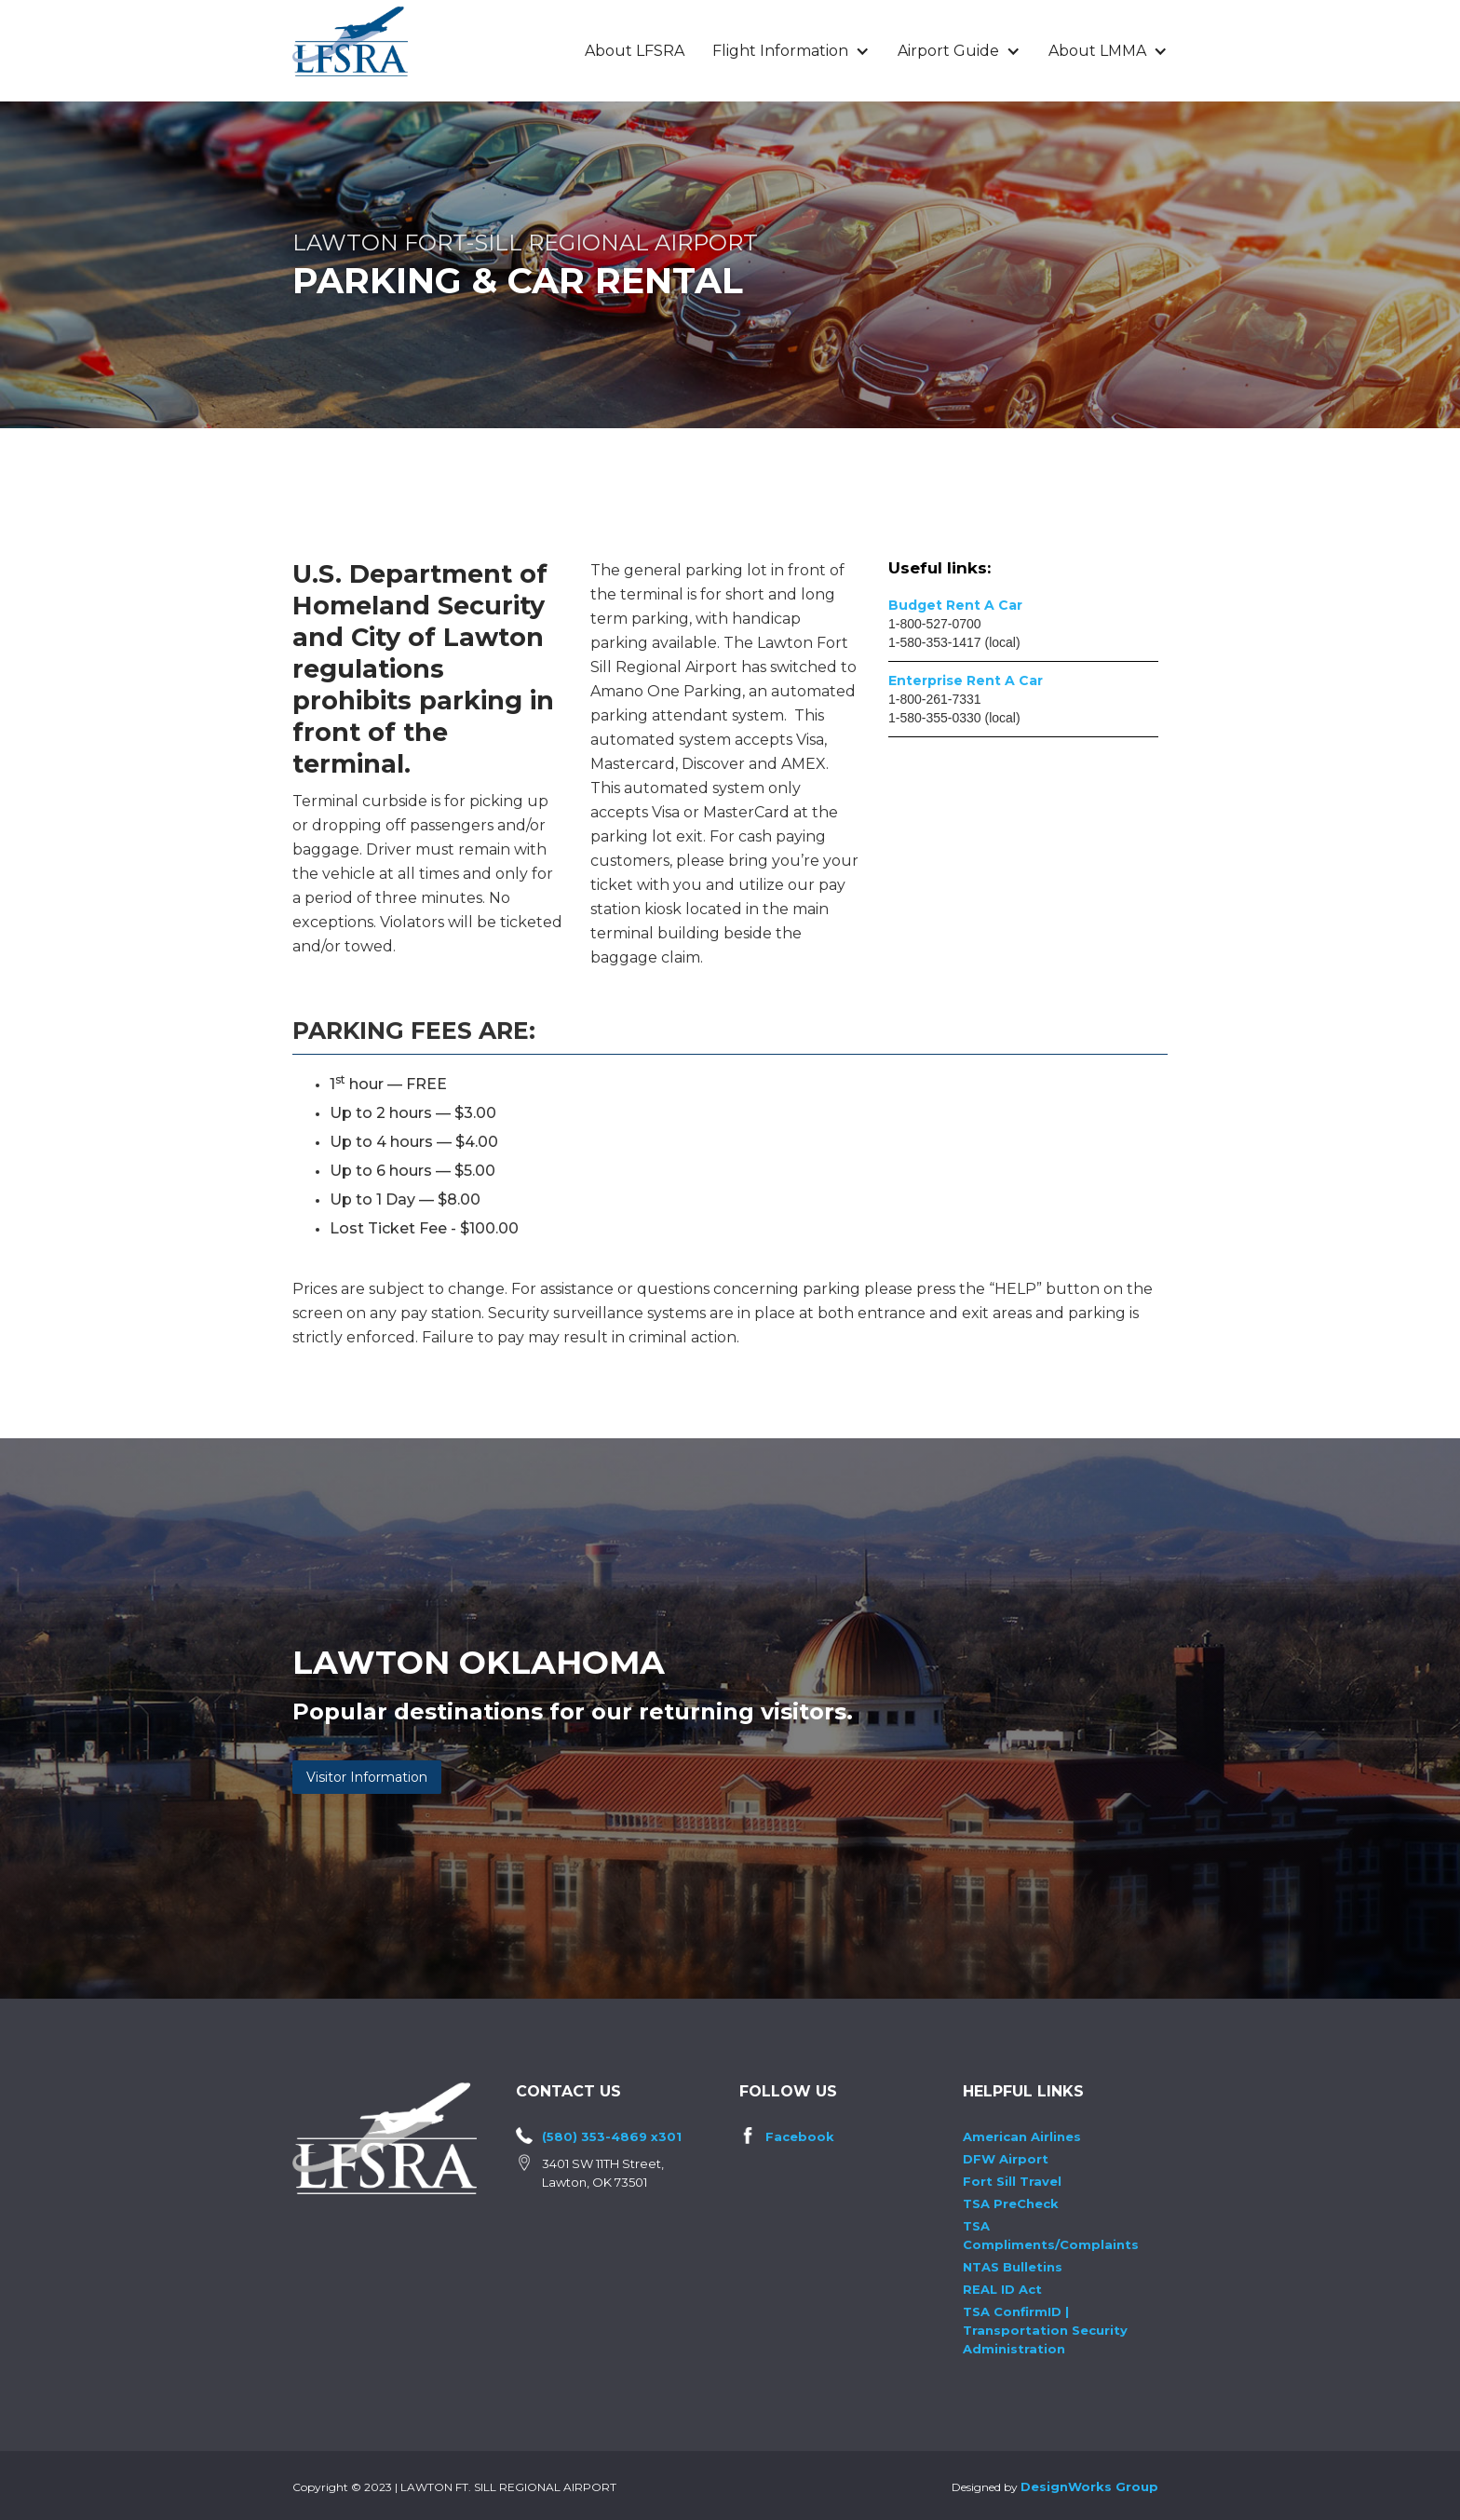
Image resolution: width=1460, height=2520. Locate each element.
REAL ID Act (1002, 2289)
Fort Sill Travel (1012, 2181)
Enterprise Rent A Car (965, 680)
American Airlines (1022, 2136)
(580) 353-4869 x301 (612, 2136)
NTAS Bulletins (1012, 2266)
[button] (791, 51)
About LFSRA (634, 51)
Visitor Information (366, 1777)
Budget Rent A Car (955, 605)
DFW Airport (1005, 2158)
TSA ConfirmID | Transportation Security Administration (1045, 2330)
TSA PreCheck (1011, 2203)
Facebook (799, 2136)
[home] (350, 41)
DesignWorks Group (1089, 2486)
